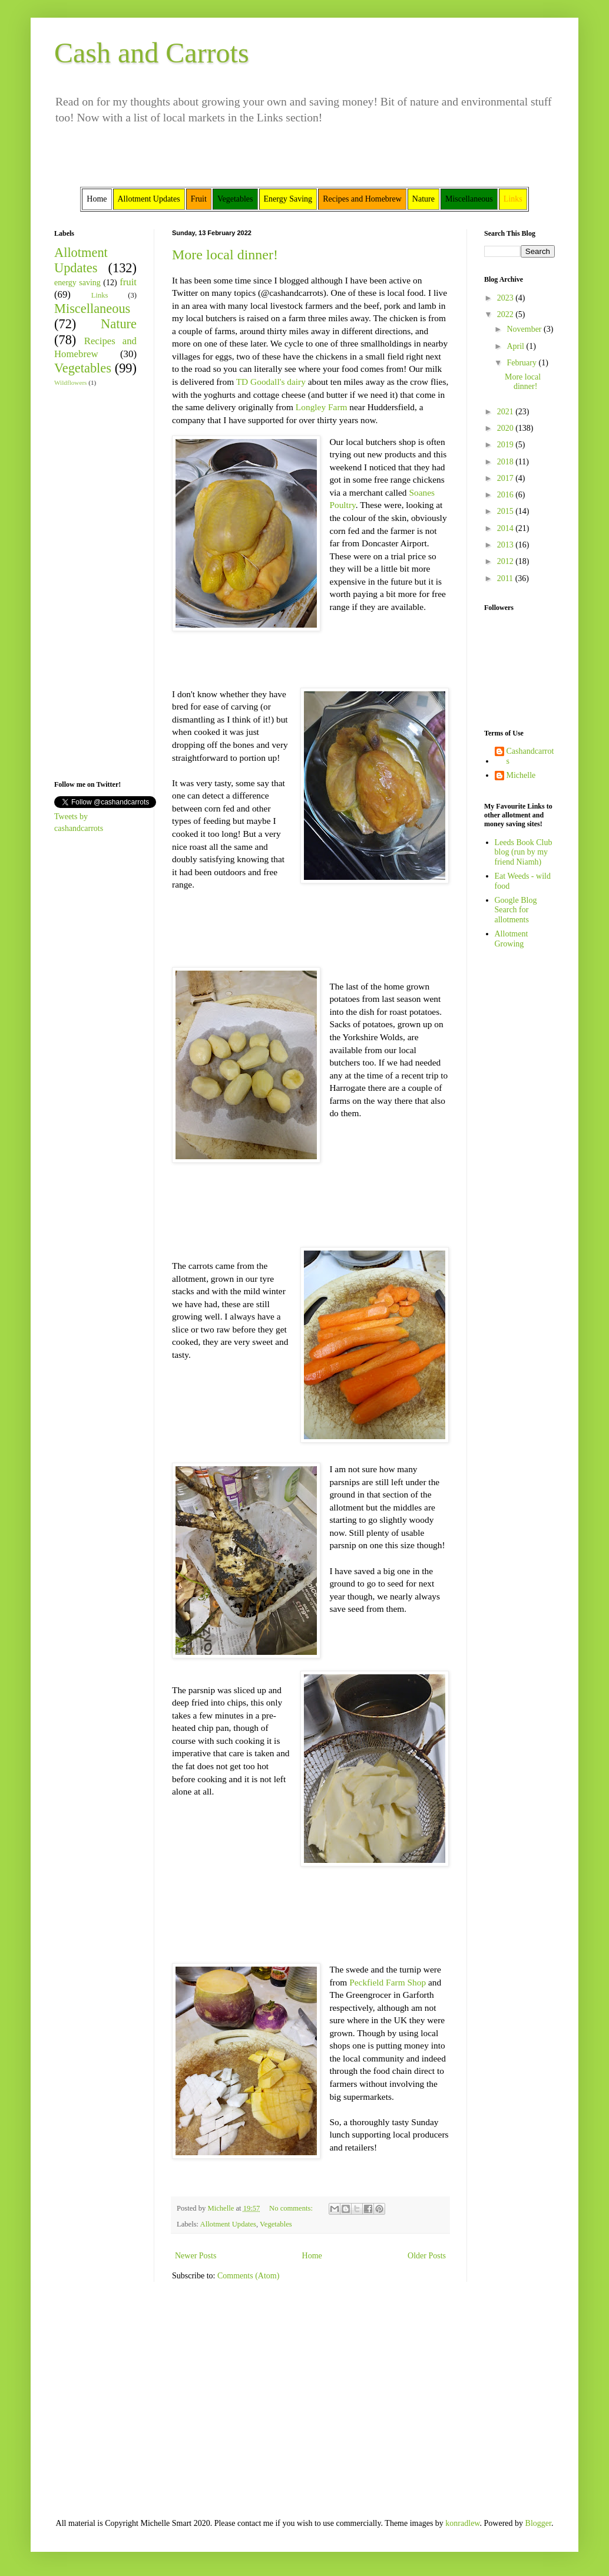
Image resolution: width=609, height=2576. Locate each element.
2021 (506, 411)
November (525, 329)
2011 (506, 578)
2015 (506, 511)
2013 (506, 544)
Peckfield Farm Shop (387, 1982)
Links (99, 295)
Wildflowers (70, 382)
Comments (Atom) (248, 2275)
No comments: (292, 2208)
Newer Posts (195, 2255)
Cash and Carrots (151, 52)
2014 (506, 528)
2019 (506, 444)
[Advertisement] (89, 582)
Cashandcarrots (530, 756)
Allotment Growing (511, 938)
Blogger (538, 2523)
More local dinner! (225, 254)
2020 (506, 428)
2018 (506, 461)
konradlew (462, 2523)
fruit (128, 282)
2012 (506, 561)
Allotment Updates (228, 2224)
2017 (506, 478)
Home (312, 2255)
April (516, 346)
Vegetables (276, 2224)
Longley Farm (321, 407)
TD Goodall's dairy (271, 382)
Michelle (521, 775)
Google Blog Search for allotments (516, 910)
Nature (119, 323)
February (522, 362)
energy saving (77, 282)
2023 (506, 297)
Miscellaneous (92, 308)
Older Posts (427, 2255)
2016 (506, 494)
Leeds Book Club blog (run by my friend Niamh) (523, 852)
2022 (506, 314)
